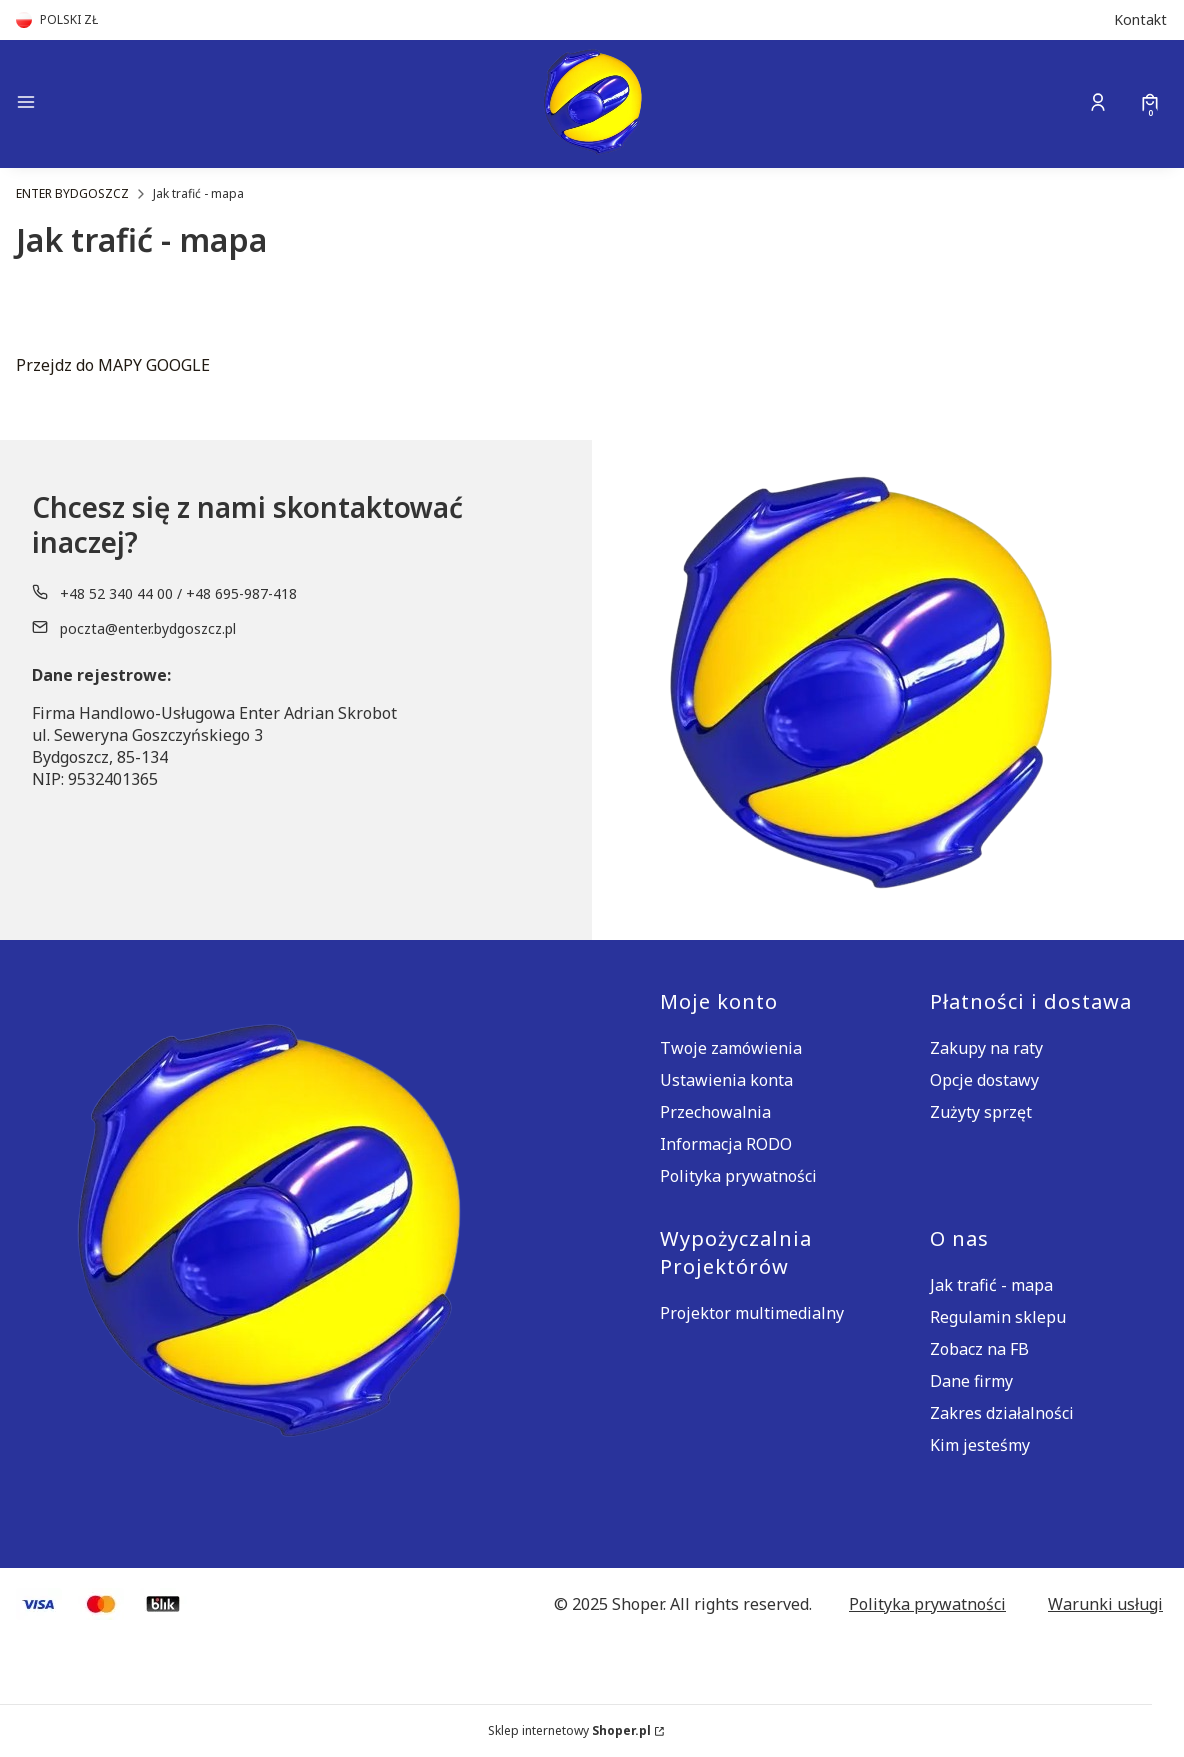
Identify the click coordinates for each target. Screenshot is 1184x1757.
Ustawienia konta (726, 1080)
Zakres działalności (1002, 1413)
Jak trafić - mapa (991, 1285)
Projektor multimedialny (752, 1313)
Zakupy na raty (986, 1048)
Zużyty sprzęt (981, 1112)
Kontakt (1140, 19)
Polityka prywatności (738, 1176)
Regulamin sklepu (998, 1317)
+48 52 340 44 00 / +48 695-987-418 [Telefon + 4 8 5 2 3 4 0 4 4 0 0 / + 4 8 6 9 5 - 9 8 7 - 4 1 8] (178, 593)
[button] (152, 104)
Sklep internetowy (569, 1730)
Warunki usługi (1105, 1604)
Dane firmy (971, 1381)
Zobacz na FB (979, 1349)
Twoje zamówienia (731, 1048)
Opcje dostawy (984, 1080)
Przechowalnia (715, 1112)
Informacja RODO (726, 1144)
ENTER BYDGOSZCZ (72, 193)
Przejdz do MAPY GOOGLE (113, 365)
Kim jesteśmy (980, 1445)
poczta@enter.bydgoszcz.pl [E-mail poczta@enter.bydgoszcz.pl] (148, 628)
